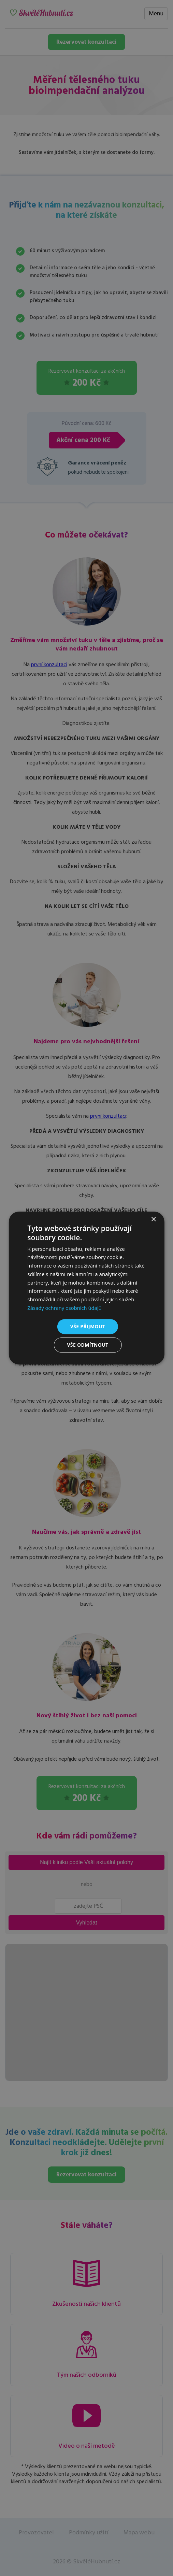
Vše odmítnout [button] (88, 1345)
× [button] (153, 1219)
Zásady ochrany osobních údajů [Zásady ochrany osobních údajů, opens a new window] (65, 1307)
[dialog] (86, 1288)
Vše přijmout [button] (87, 1326)
